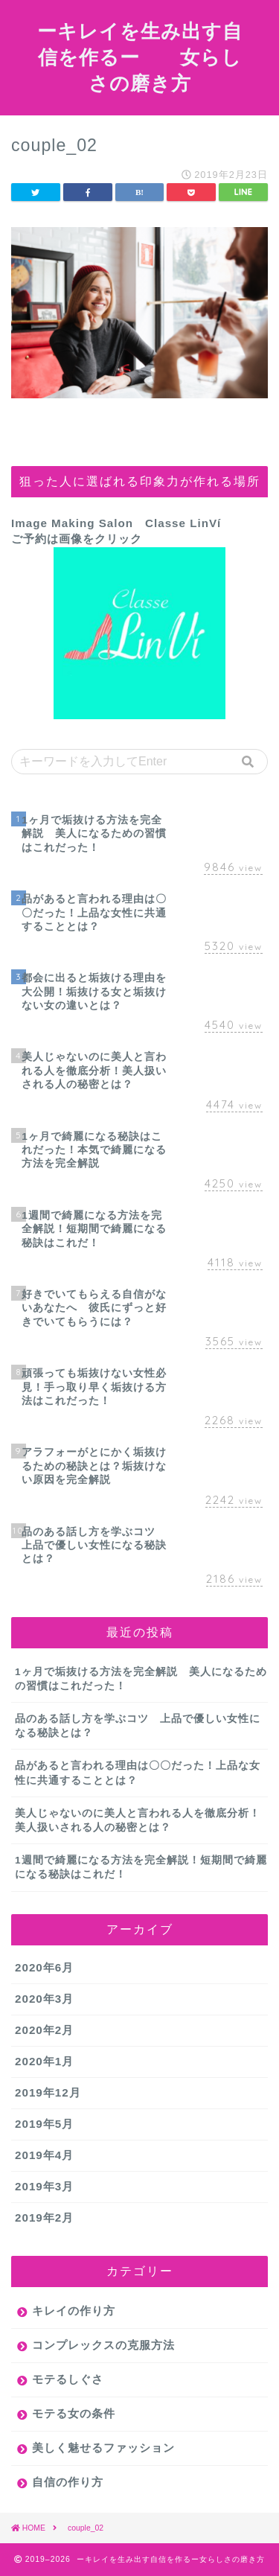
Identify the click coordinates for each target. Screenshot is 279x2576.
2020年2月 (44, 2030)
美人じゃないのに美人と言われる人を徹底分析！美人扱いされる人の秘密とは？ (137, 1820)
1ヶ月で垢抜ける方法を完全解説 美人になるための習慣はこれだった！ (141, 1679)
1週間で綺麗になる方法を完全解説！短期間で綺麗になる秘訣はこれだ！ (141, 1867)
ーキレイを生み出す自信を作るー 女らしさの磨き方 (140, 57)
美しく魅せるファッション (103, 2447)
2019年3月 (44, 2186)
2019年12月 (48, 2092)
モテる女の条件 (73, 2413)
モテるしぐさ (67, 2379)
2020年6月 (44, 1967)
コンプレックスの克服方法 (103, 2345)
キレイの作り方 (73, 2310)
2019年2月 (44, 2217)
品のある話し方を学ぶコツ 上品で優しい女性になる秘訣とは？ (137, 1725)
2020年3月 (44, 1998)
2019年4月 (44, 2155)
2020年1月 (44, 2061)
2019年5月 (44, 2123)
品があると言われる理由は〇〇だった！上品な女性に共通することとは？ (137, 1772)
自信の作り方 (67, 2481)
